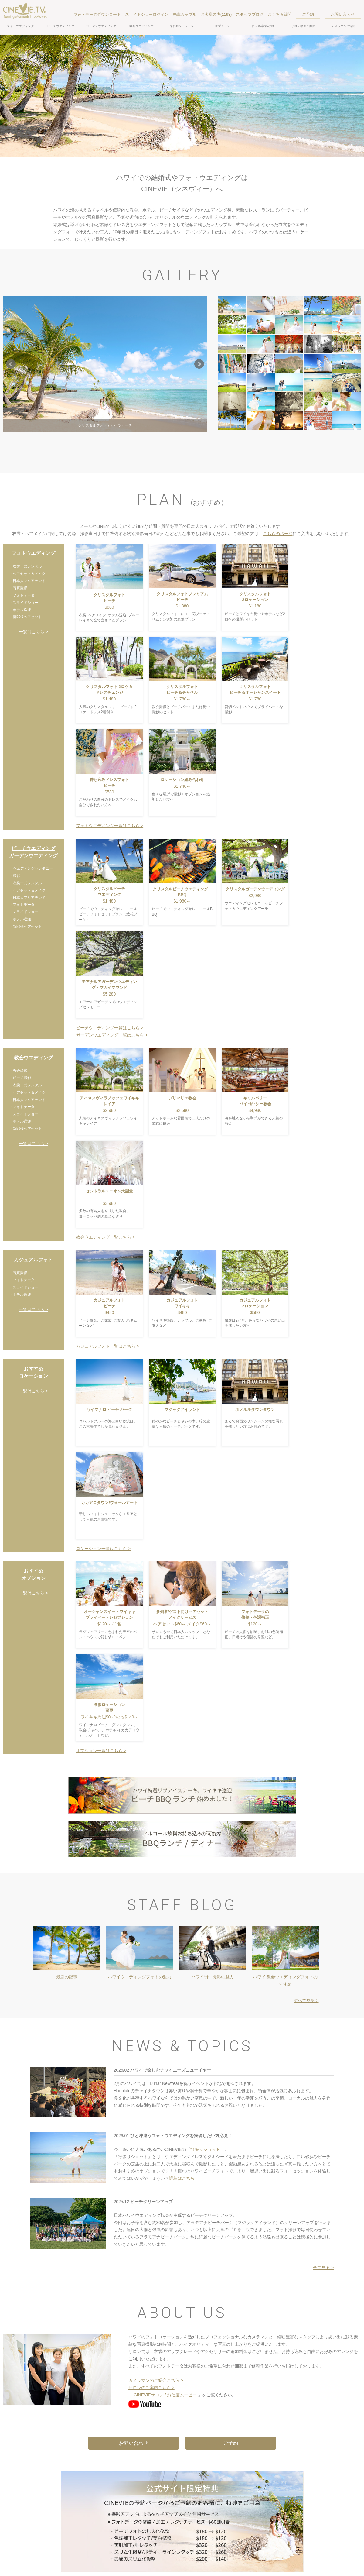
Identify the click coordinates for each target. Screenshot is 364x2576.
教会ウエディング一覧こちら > (105, 1237)
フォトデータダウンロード (97, 14)
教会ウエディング (141, 26)
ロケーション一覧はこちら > (103, 1548)
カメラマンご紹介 (344, 26)
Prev (11, 364)
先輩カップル (184, 14)
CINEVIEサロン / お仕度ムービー (165, 2394)
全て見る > (323, 2267)
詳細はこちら (182, 2178)
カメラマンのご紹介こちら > (155, 2380)
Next (199, 364)
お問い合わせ (343, 14)
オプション (222, 26)
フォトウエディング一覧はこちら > (109, 825)
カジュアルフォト (33, 1259)
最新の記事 (66, 1976)
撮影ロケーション (182, 26)
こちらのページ (278, 533)
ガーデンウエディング (101, 26)
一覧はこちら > (33, 631)
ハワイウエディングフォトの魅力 (140, 1976)
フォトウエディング (20, 26)
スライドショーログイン (146, 14)
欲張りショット (205, 2149)
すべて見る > (306, 2000)
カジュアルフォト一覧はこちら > (107, 1346)
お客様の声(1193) (216, 14)
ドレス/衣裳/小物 (262, 26)
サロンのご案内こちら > (151, 2387)
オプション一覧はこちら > (101, 1750)
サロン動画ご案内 (303, 26)
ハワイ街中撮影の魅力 (212, 1976)
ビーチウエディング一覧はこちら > (109, 1027)
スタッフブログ (250, 14)
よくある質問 (279, 14)
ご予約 (308, 14)
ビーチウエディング (60, 26)
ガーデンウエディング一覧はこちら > (112, 1035)
